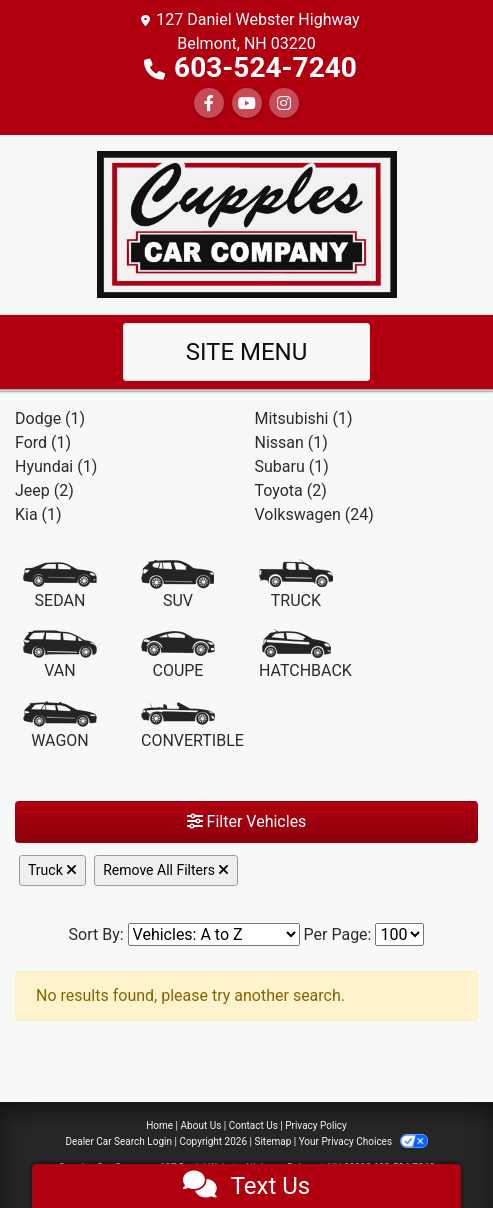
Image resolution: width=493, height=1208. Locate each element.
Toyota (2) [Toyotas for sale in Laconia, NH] (291, 490)
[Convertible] (192, 726)
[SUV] (178, 586)
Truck (52, 870)
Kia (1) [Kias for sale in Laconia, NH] (38, 514)
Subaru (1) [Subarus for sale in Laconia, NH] (292, 466)
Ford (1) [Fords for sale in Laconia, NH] (43, 442)
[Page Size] (399, 934)
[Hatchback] (305, 656)
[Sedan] (60, 586)
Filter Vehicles (247, 821)
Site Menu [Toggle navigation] (247, 352)
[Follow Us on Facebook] (209, 103)
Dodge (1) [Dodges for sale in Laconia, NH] (50, 418)
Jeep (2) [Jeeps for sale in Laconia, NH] (44, 490)
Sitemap (272, 1141)
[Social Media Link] (284, 103)
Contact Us (253, 1125)
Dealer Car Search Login (118, 1141)
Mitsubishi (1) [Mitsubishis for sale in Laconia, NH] (304, 418)
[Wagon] (60, 726)
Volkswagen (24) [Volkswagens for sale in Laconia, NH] (314, 514)
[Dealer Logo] (247, 223)
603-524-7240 (265, 67)
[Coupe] (178, 656)
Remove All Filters (166, 870)
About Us (201, 1125)
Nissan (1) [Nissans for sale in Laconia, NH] (291, 442)
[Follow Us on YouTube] (247, 103)
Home (159, 1125)
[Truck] (296, 586)
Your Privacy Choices (363, 1141)
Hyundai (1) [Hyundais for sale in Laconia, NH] (56, 466)
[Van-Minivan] (60, 656)
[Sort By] (214, 934)
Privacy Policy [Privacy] (316, 1125)
